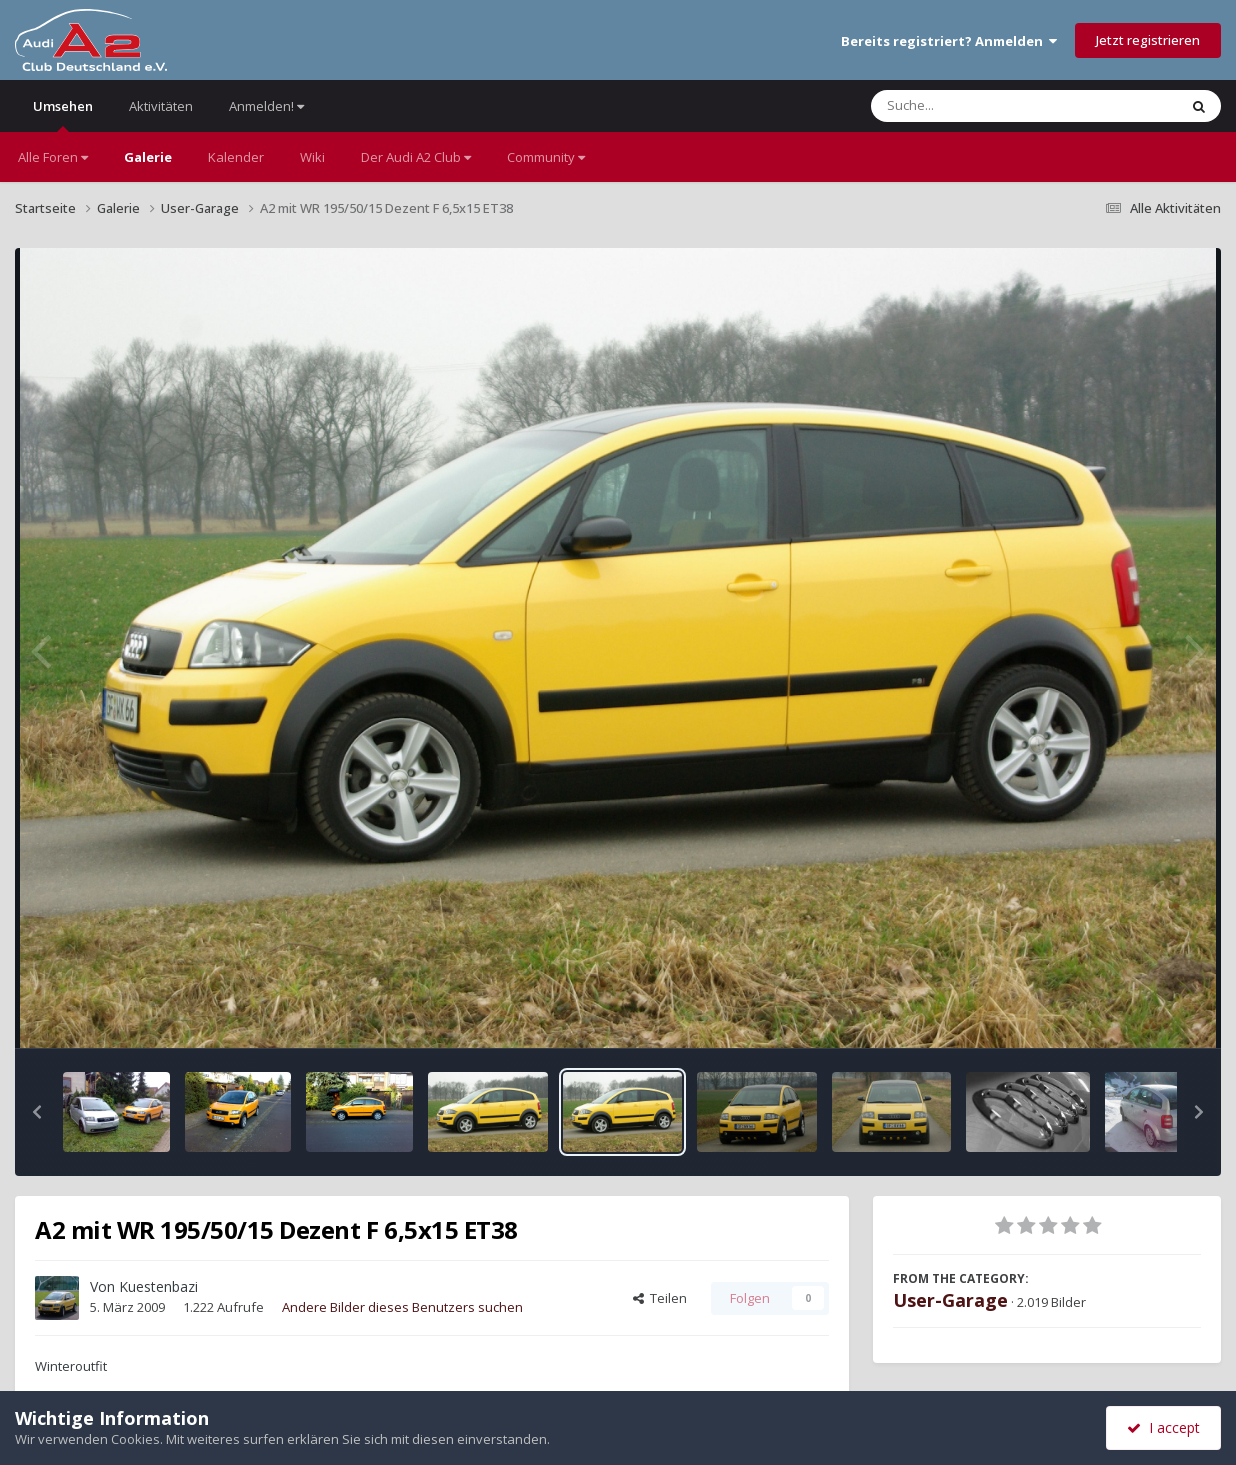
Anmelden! (266, 106)
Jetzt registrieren (1148, 40)
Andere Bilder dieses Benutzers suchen (402, 1307)
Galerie (148, 157)
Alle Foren (53, 157)
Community (546, 157)
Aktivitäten (161, 106)
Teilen (660, 1298)
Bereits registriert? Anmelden (949, 41)
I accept (1163, 1427)
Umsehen (63, 114)
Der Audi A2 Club (416, 157)
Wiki (312, 157)
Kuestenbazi (158, 1286)
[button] (37, 1112)
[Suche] (983, 106)
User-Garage (950, 1300)
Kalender (236, 157)
